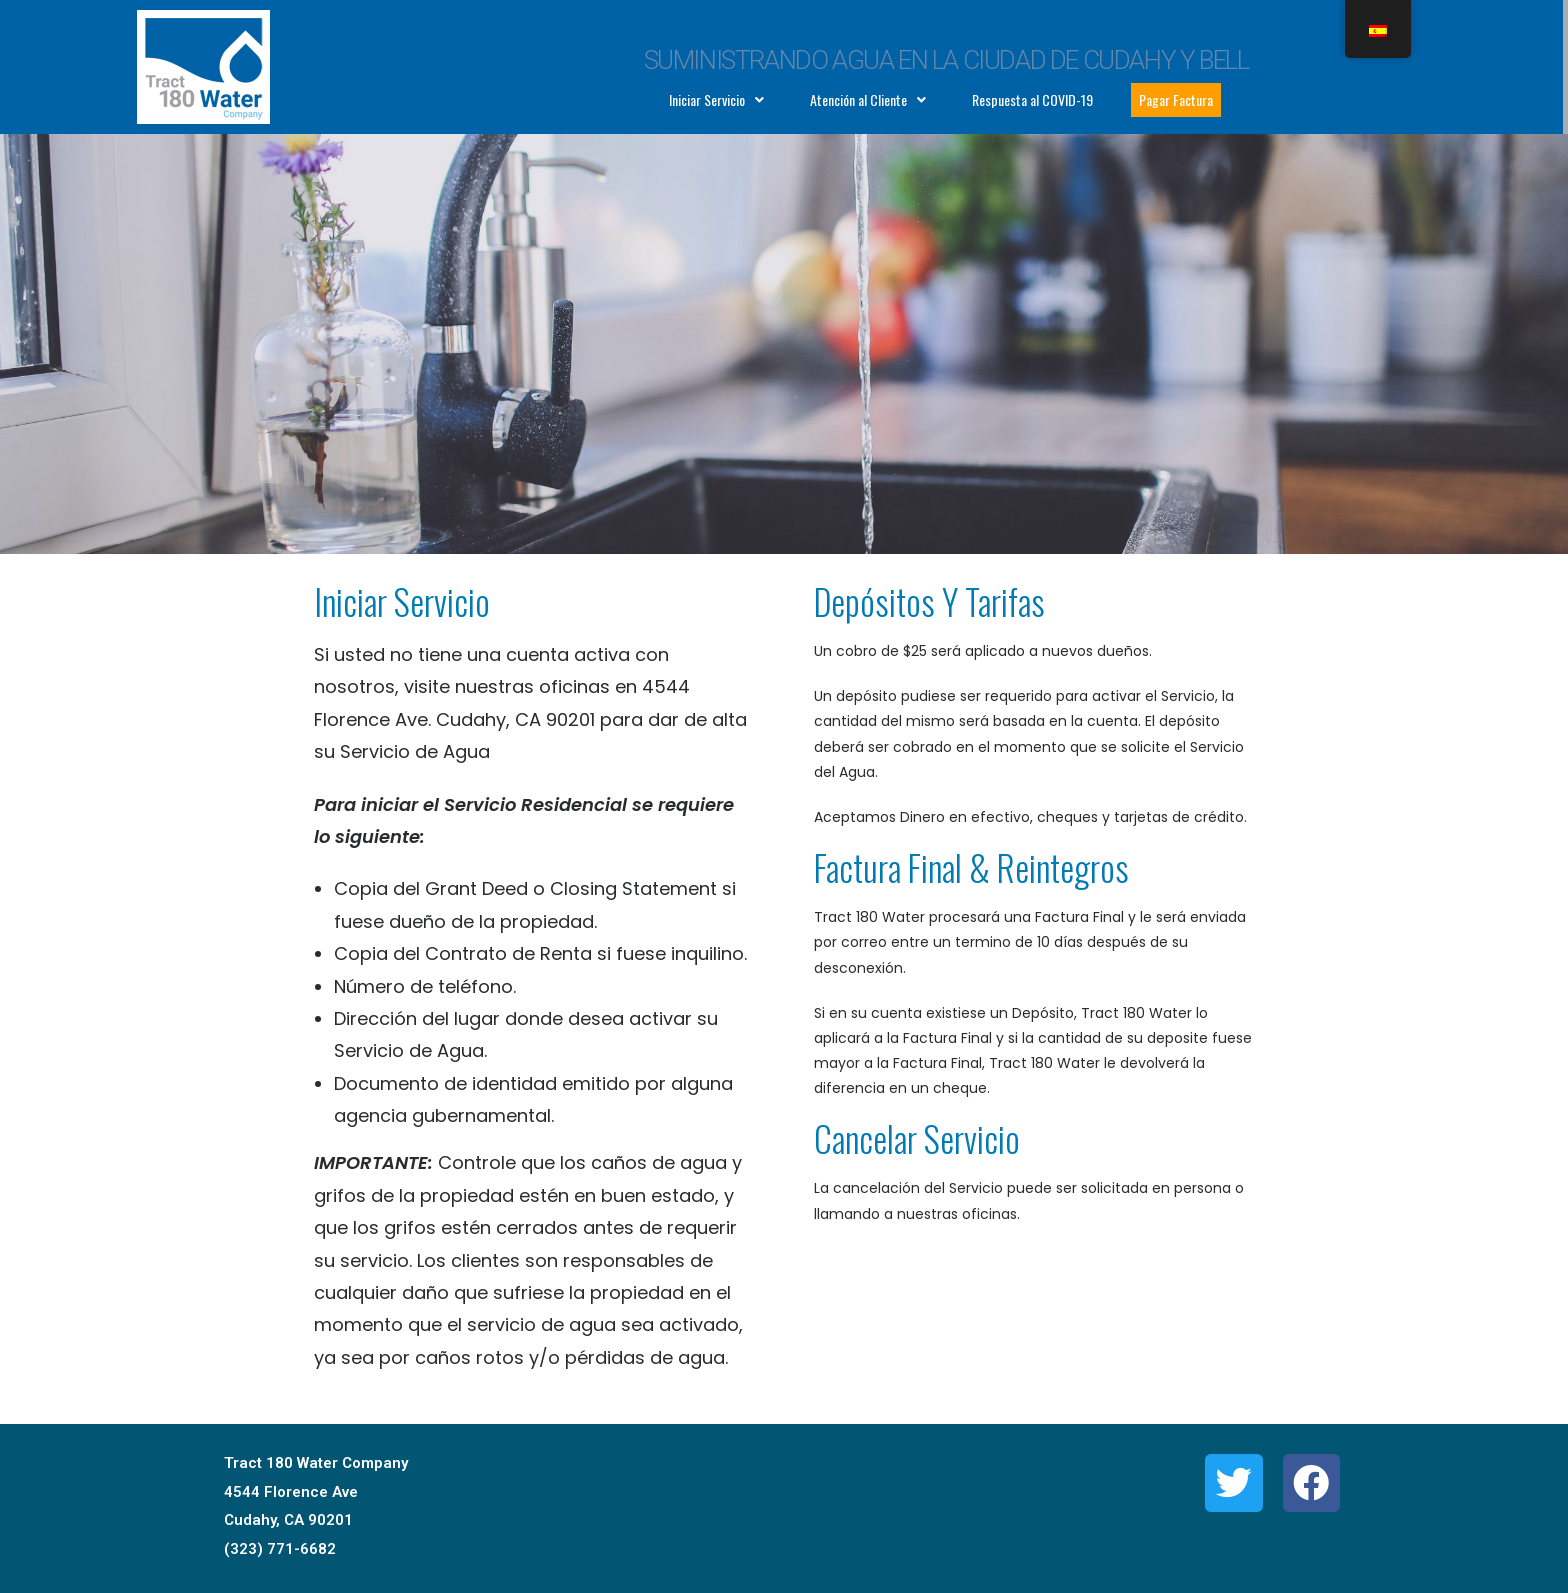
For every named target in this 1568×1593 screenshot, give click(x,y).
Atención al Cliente (868, 99)
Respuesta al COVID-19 (1032, 99)
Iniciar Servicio (716, 99)
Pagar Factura (1176, 99)
